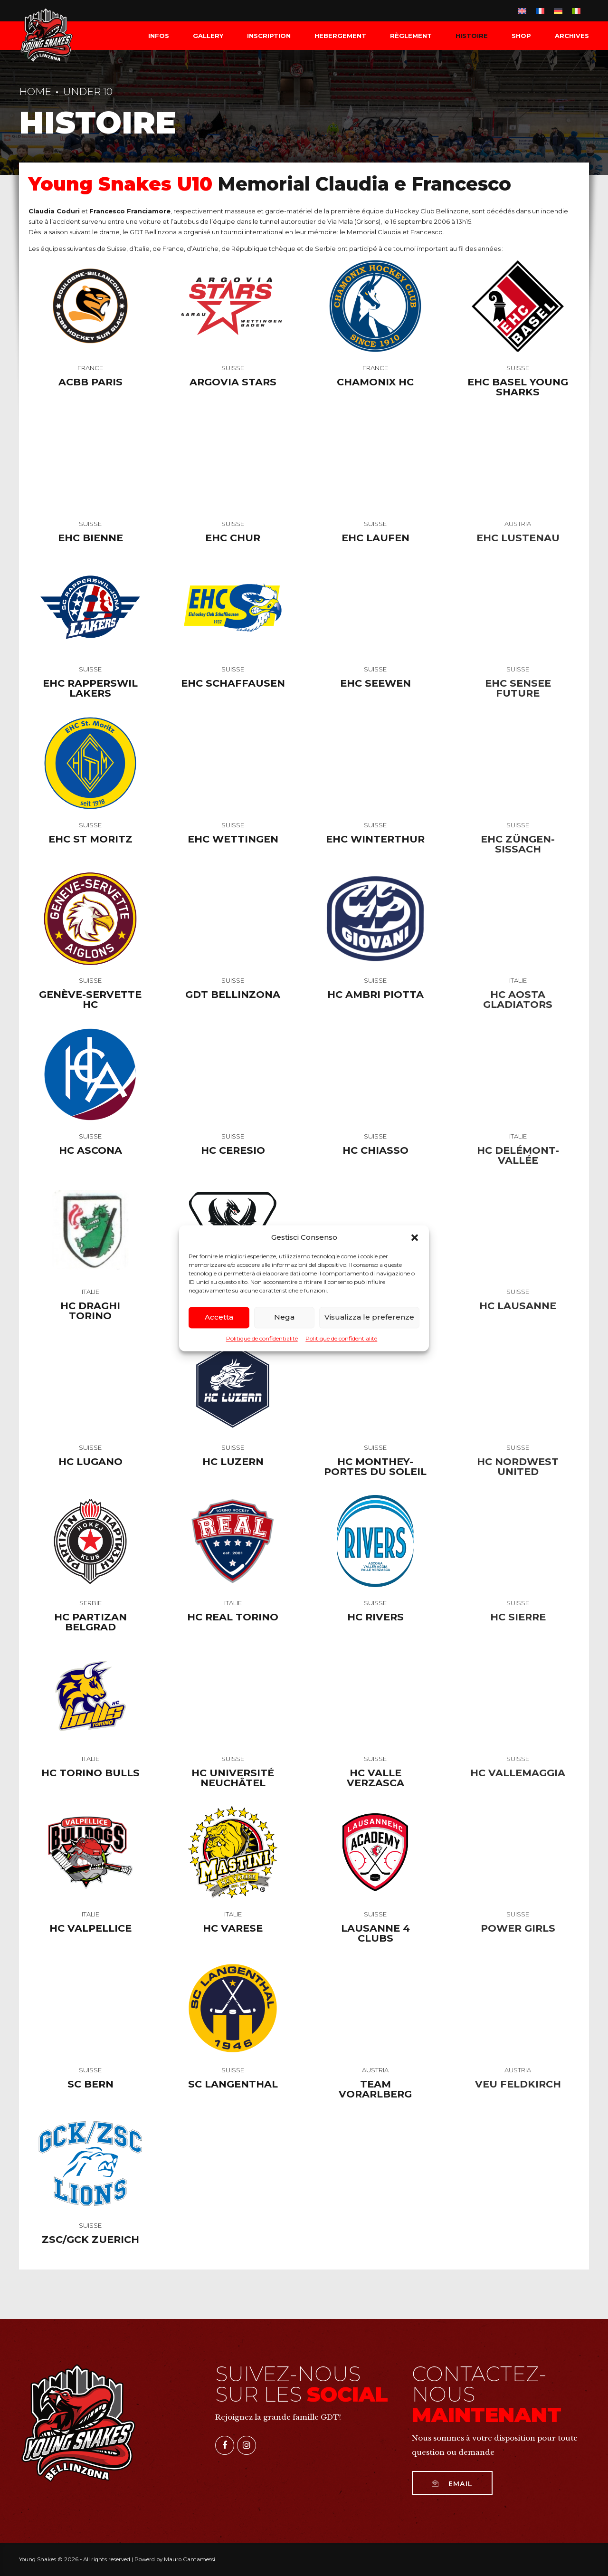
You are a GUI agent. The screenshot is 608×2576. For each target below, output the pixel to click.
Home (35, 91)
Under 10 (88, 91)
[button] (414, 1237)
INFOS (158, 35)
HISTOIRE (472, 35)
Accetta (219, 1317)
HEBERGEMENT (340, 35)
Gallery (208, 35)
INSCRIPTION (269, 35)
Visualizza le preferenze (369, 1317)
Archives (572, 35)
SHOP (521, 35)
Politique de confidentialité (262, 1338)
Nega (284, 1317)
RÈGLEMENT (411, 35)
